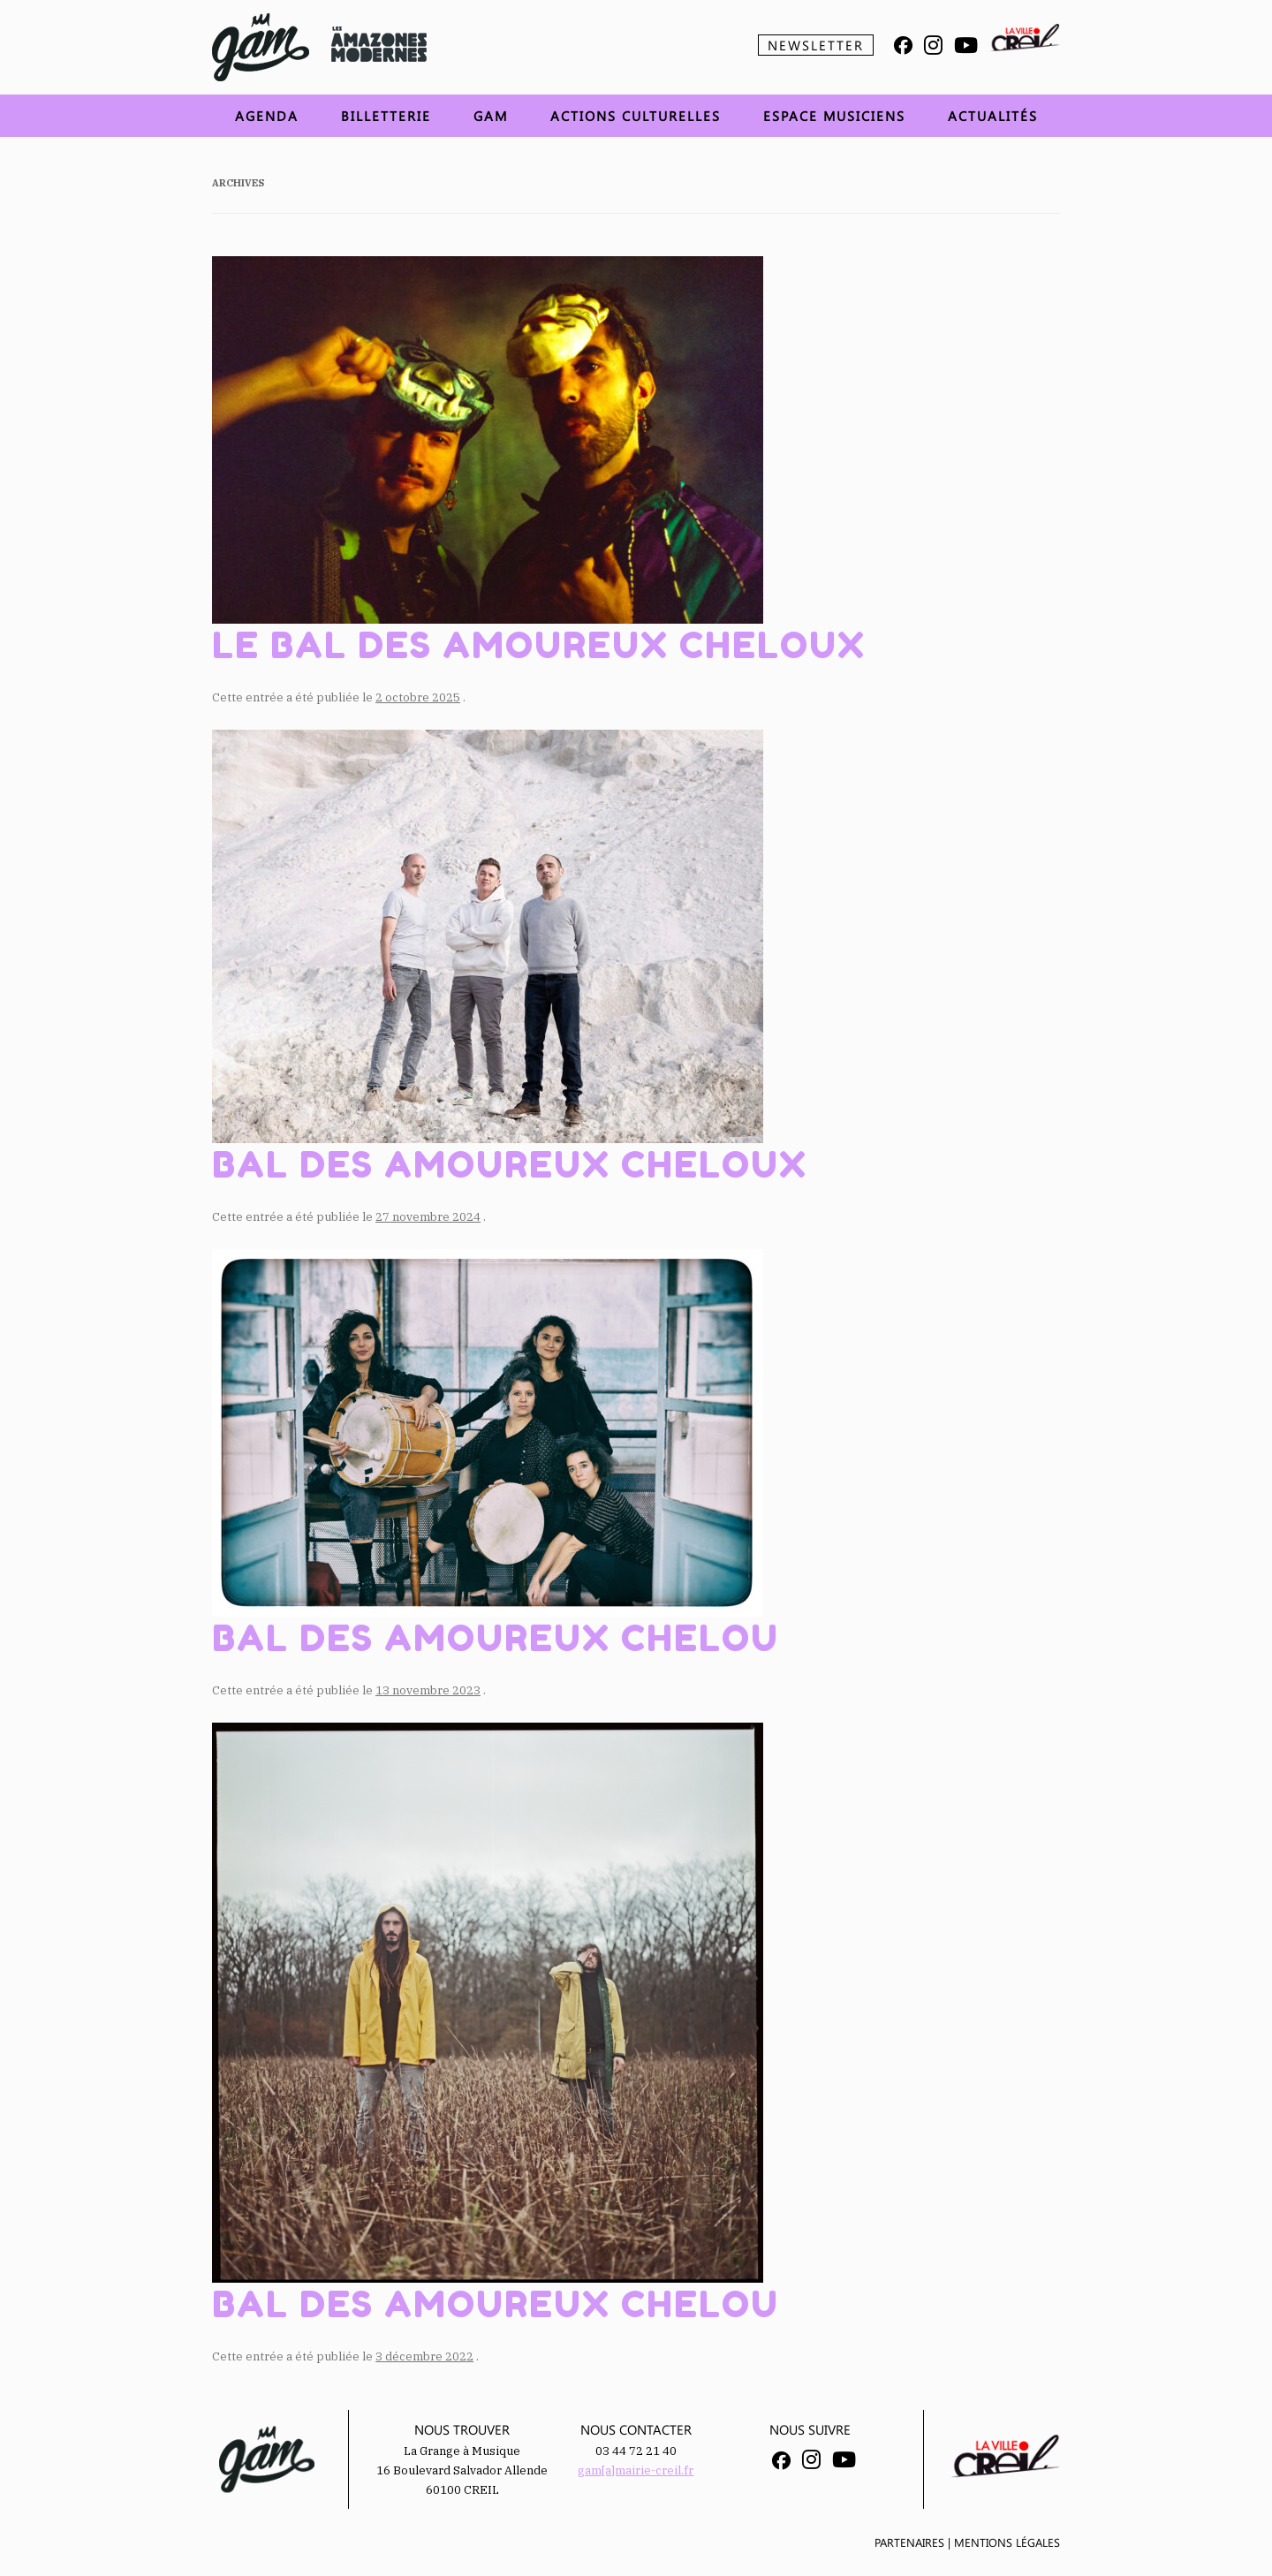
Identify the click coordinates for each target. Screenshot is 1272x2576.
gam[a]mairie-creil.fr (635, 2470)
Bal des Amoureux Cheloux (509, 1164)
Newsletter (816, 45)
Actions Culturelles (635, 116)
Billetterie (386, 116)
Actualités (993, 116)
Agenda (267, 116)
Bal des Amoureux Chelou (495, 2304)
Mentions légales (1007, 2541)
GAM (490, 116)
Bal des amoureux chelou (495, 1638)
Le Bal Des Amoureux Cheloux (539, 645)
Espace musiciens (834, 116)
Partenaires (909, 2541)
